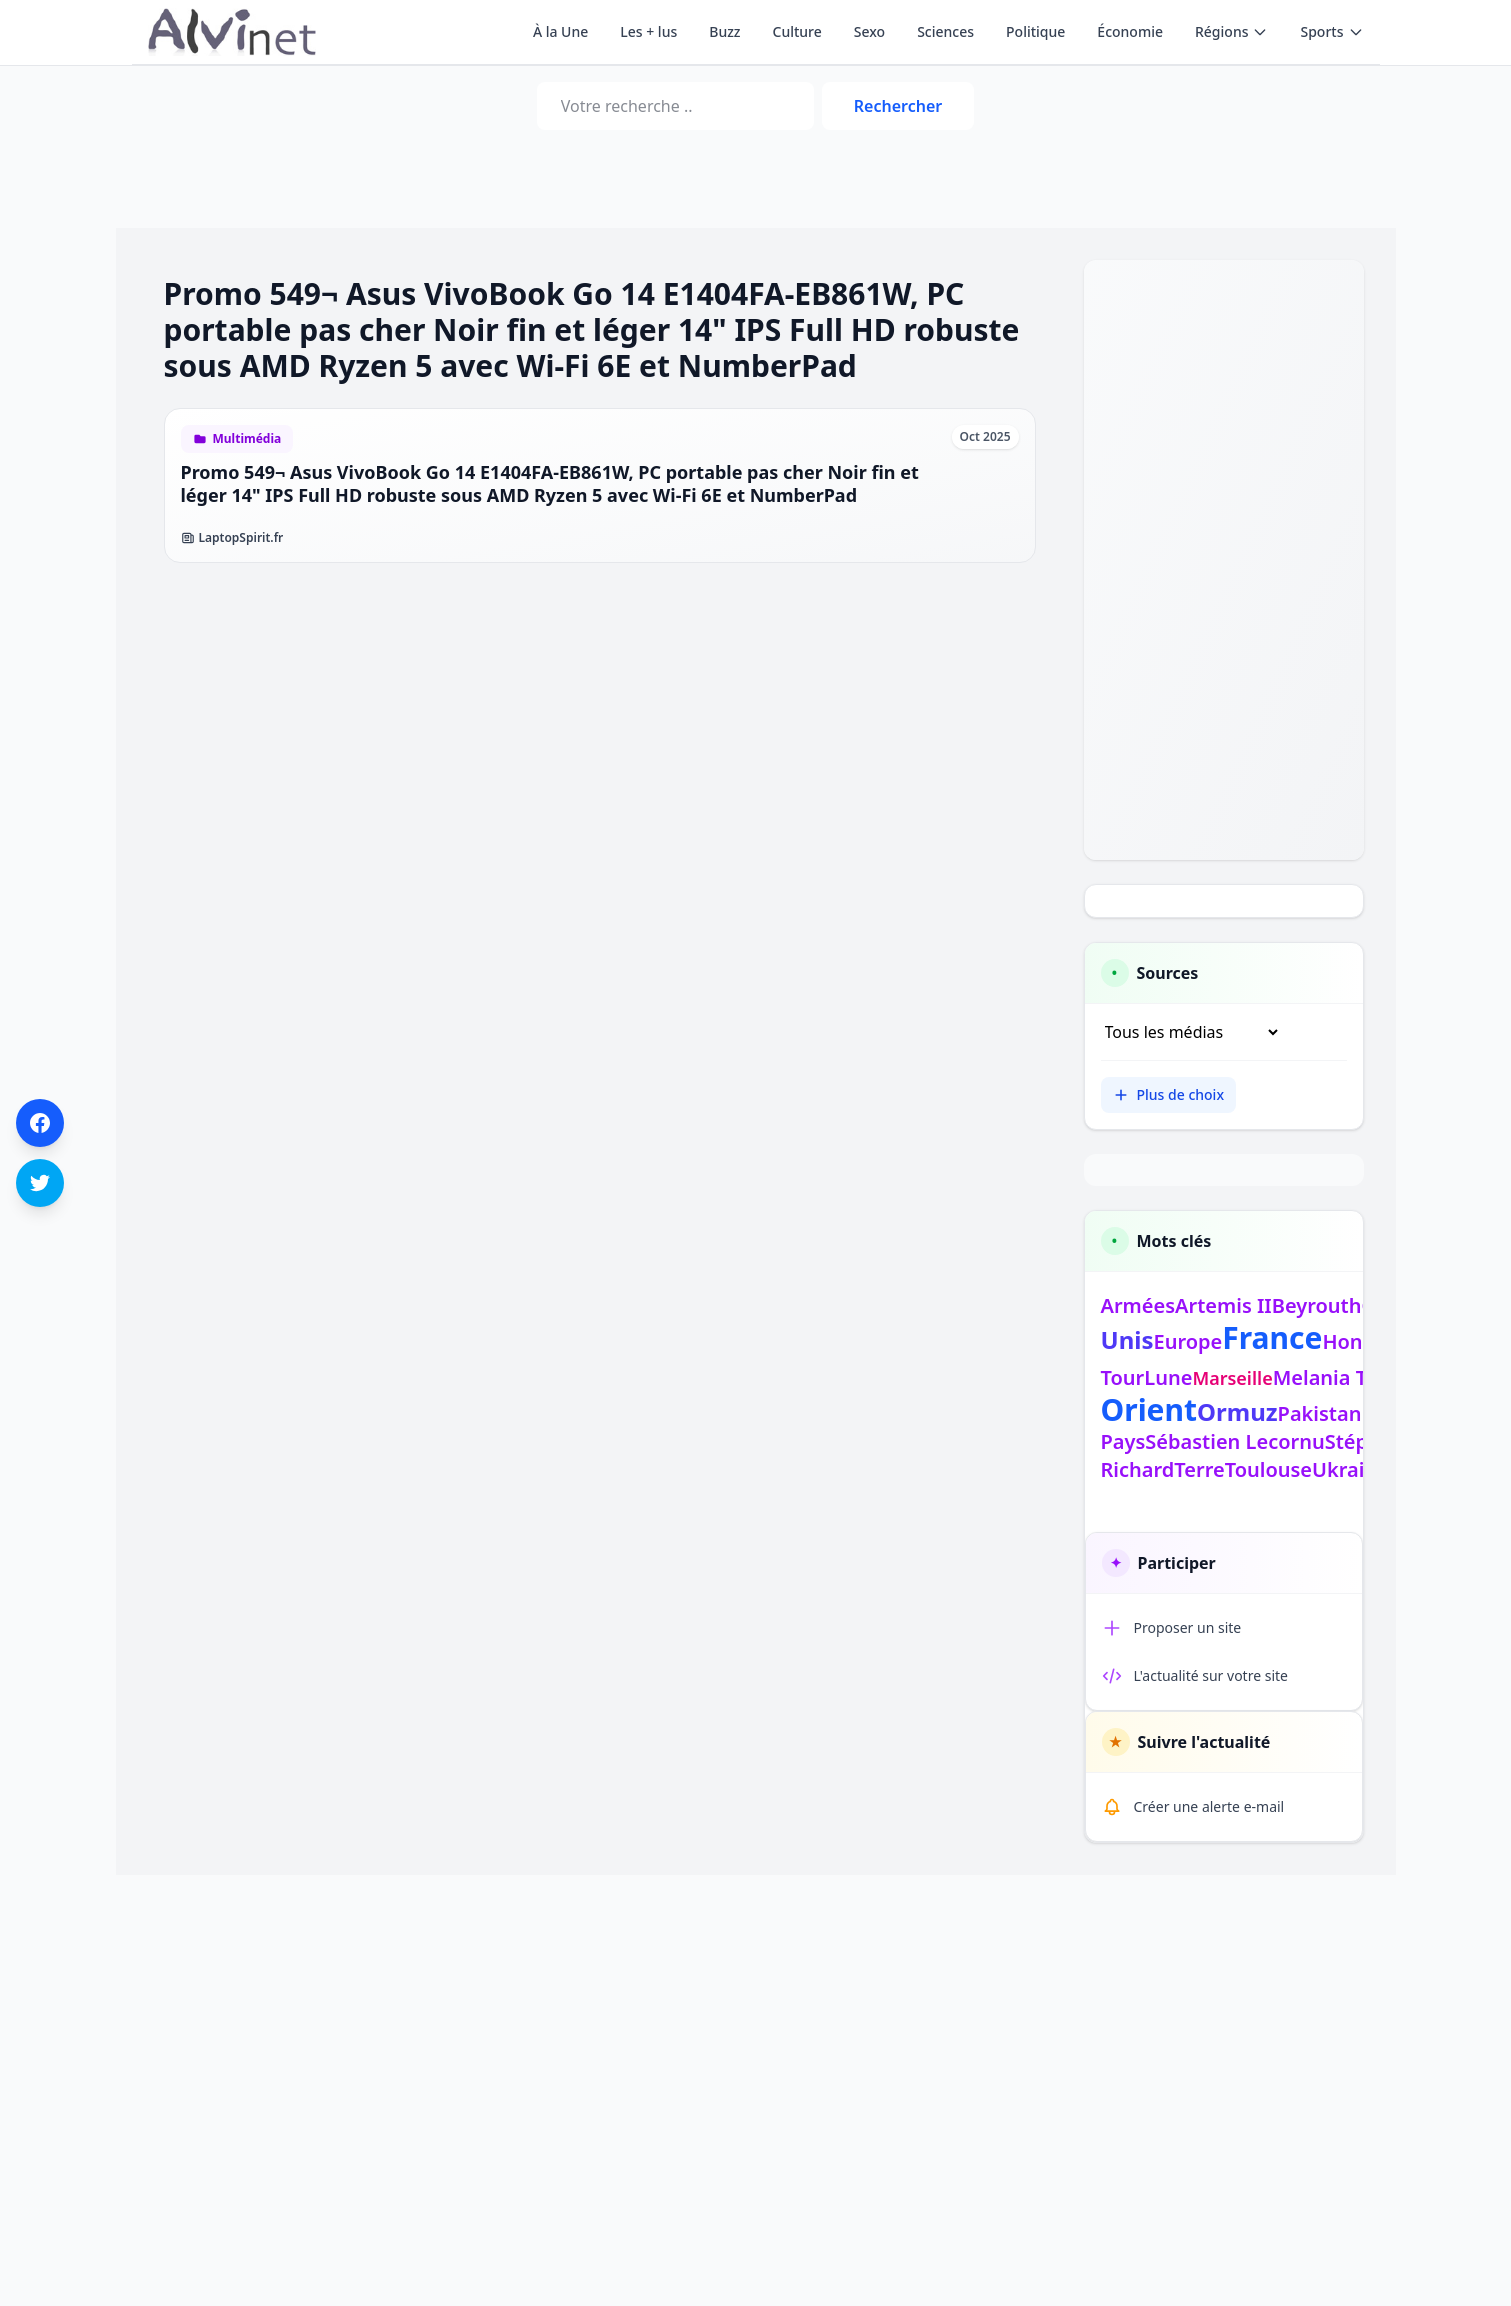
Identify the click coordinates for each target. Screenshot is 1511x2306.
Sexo (869, 31)
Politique (1035, 31)
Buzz (724, 31)
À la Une (560, 31)
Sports (1331, 31)
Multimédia (247, 439)
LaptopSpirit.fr (232, 538)
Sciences (945, 31)
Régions (1231, 31)
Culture (797, 31)
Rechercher (898, 106)
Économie (1130, 31)
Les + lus (648, 31)
